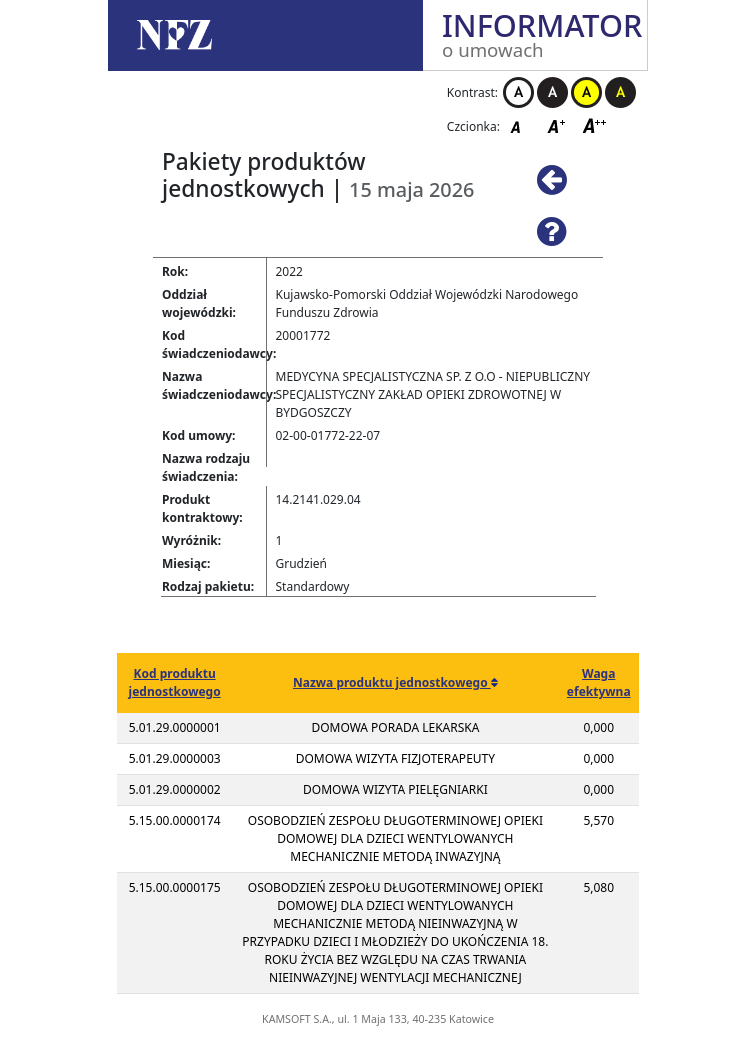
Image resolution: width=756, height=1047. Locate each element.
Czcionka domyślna (521, 125)
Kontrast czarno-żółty (620, 92)
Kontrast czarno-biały (552, 92)
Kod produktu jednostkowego (175, 682)
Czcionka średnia (558, 125)
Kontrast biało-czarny (518, 92)
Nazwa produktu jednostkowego (392, 682)
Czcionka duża (595, 125)
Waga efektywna (599, 682)
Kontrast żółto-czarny (586, 92)
